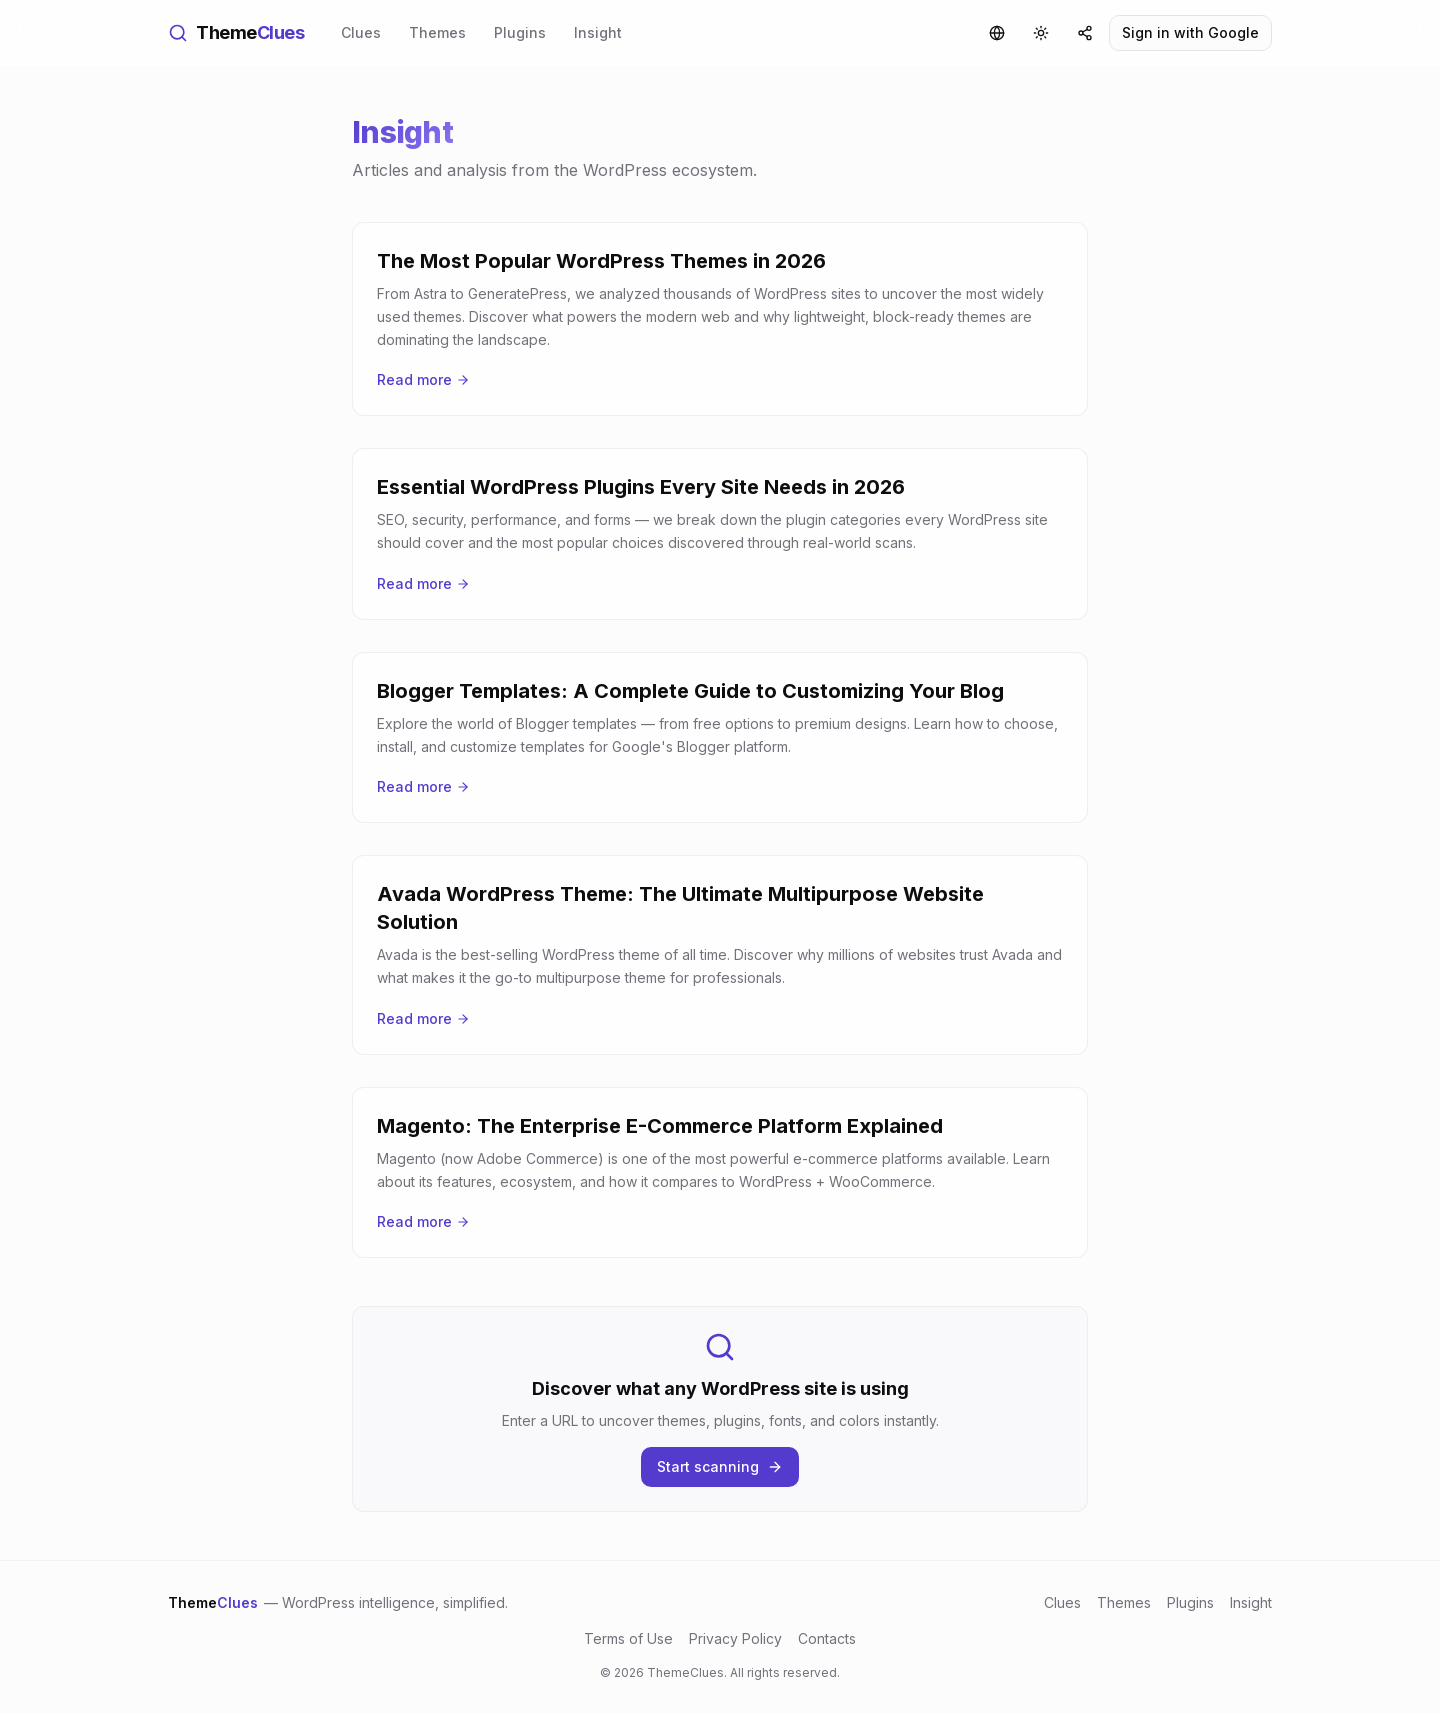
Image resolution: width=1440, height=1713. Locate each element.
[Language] (997, 33)
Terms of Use (628, 1638)
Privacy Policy (735, 1638)
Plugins (520, 32)
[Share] (1085, 33)
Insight (598, 32)
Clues (361, 32)
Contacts (827, 1638)
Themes (437, 32)
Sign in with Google (1190, 32)
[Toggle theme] (1041, 33)
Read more (423, 379)
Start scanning (720, 1466)
